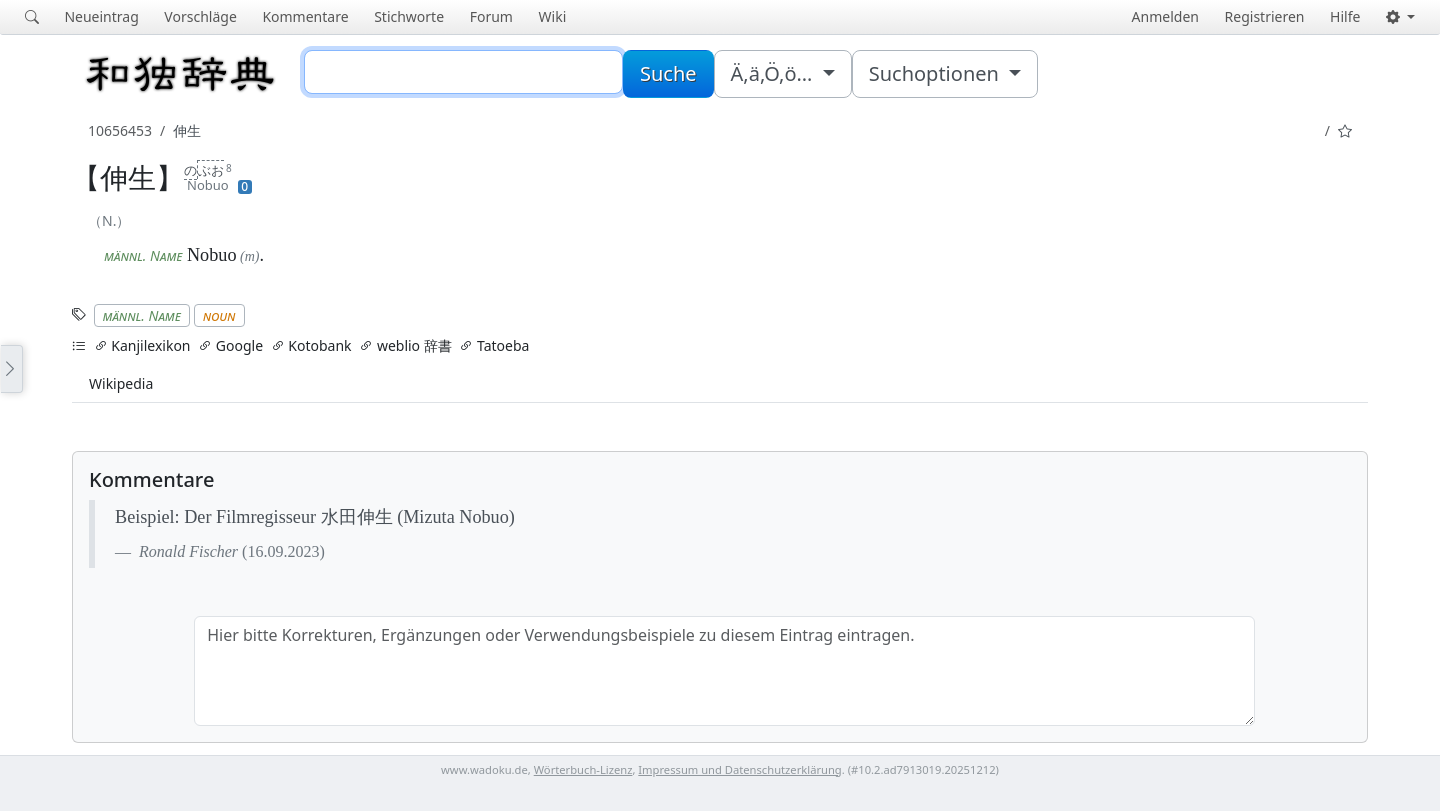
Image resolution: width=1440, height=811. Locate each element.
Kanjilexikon (142, 345)
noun (219, 315)
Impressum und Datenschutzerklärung (739, 769)
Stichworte (409, 16)
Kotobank (311, 345)
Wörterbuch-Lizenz (583, 769)
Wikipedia (121, 383)
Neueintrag (101, 16)
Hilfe (1345, 16)
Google (230, 345)
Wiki (553, 16)
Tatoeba (494, 345)
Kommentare (305, 16)
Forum (491, 16)
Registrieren (1265, 16)
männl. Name (142, 315)
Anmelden (1165, 16)
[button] (1400, 17)
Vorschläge (200, 16)
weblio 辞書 (405, 345)
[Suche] (463, 72)
